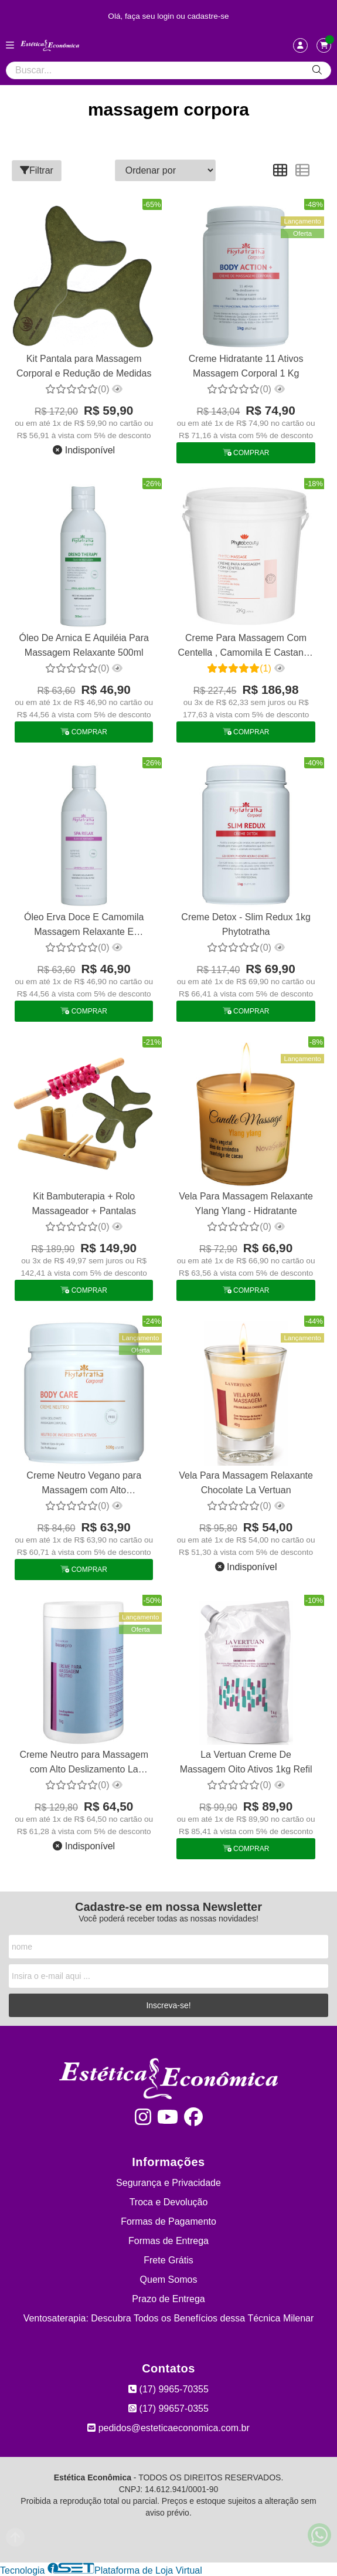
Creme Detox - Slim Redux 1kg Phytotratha (246, 924)
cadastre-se (208, 16)
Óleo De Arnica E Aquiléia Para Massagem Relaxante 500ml (83, 645)
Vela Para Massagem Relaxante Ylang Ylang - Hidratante (246, 1203)
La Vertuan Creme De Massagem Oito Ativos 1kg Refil (246, 1762)
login (166, 16)
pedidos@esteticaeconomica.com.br (168, 2428)
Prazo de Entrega (168, 2299)
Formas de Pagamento (168, 2221)
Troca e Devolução (169, 2202)
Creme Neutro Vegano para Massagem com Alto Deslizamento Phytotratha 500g (84, 1484)
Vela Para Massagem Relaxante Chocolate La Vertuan (246, 1482)
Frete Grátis (168, 2260)
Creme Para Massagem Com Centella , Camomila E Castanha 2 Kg (246, 646)
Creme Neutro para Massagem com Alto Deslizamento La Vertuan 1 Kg (83, 1763)
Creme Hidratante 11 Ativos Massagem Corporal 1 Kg (246, 366)
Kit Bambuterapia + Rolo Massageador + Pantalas (83, 1203)
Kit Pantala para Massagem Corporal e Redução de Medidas (83, 366)
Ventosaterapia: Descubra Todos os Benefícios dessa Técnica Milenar (168, 2318)
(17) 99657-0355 (168, 2409)
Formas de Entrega (168, 2241)
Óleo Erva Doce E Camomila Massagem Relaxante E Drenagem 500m (84, 926)
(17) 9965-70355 (168, 2389)
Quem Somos (169, 2279)
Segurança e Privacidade (168, 2183)
